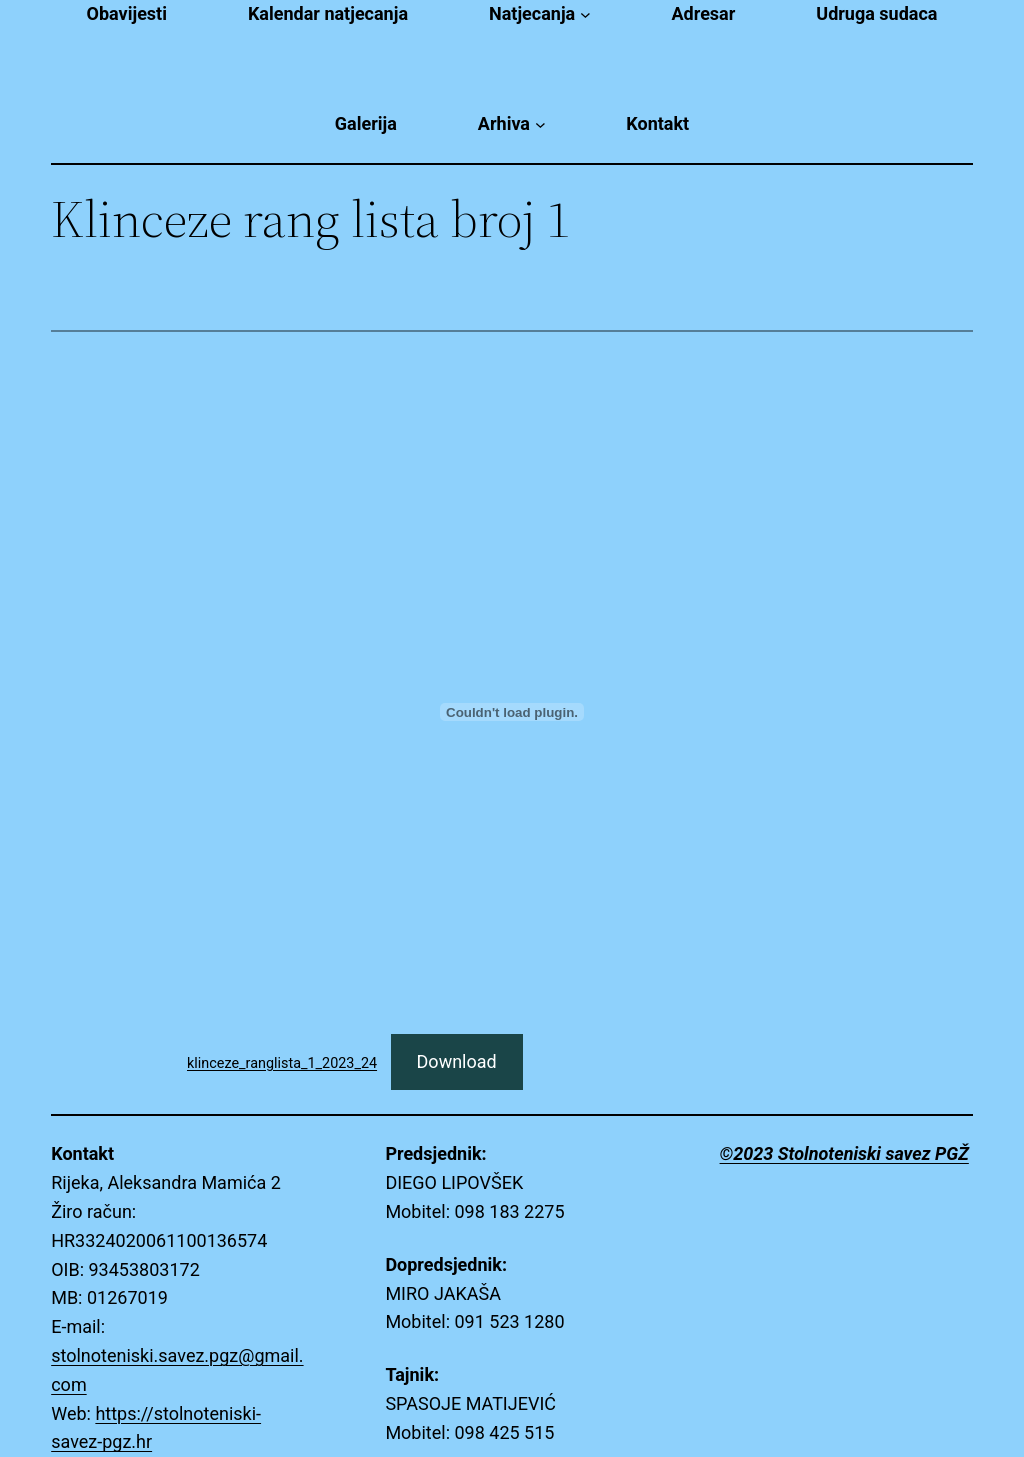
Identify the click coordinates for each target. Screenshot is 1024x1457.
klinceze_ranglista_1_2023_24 (282, 1063)
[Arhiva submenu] (540, 124)
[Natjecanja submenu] (585, 14)
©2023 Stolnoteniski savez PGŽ (844, 1153)
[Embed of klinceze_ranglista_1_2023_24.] (512, 712)
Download (457, 1061)
